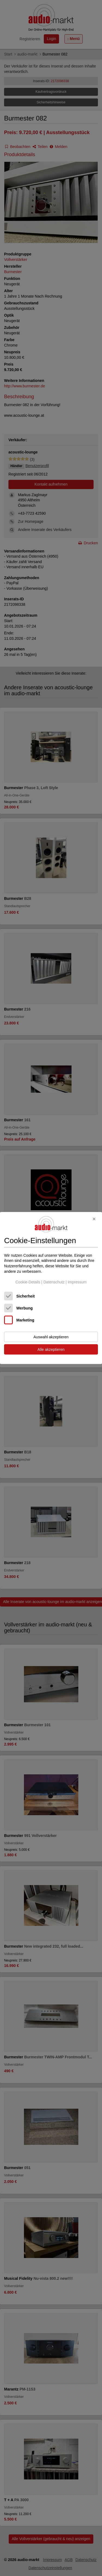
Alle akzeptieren (51, 1349)
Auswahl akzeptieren (51, 1337)
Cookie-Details (28, 1282)
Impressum (77, 1282)
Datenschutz (53, 1282)
